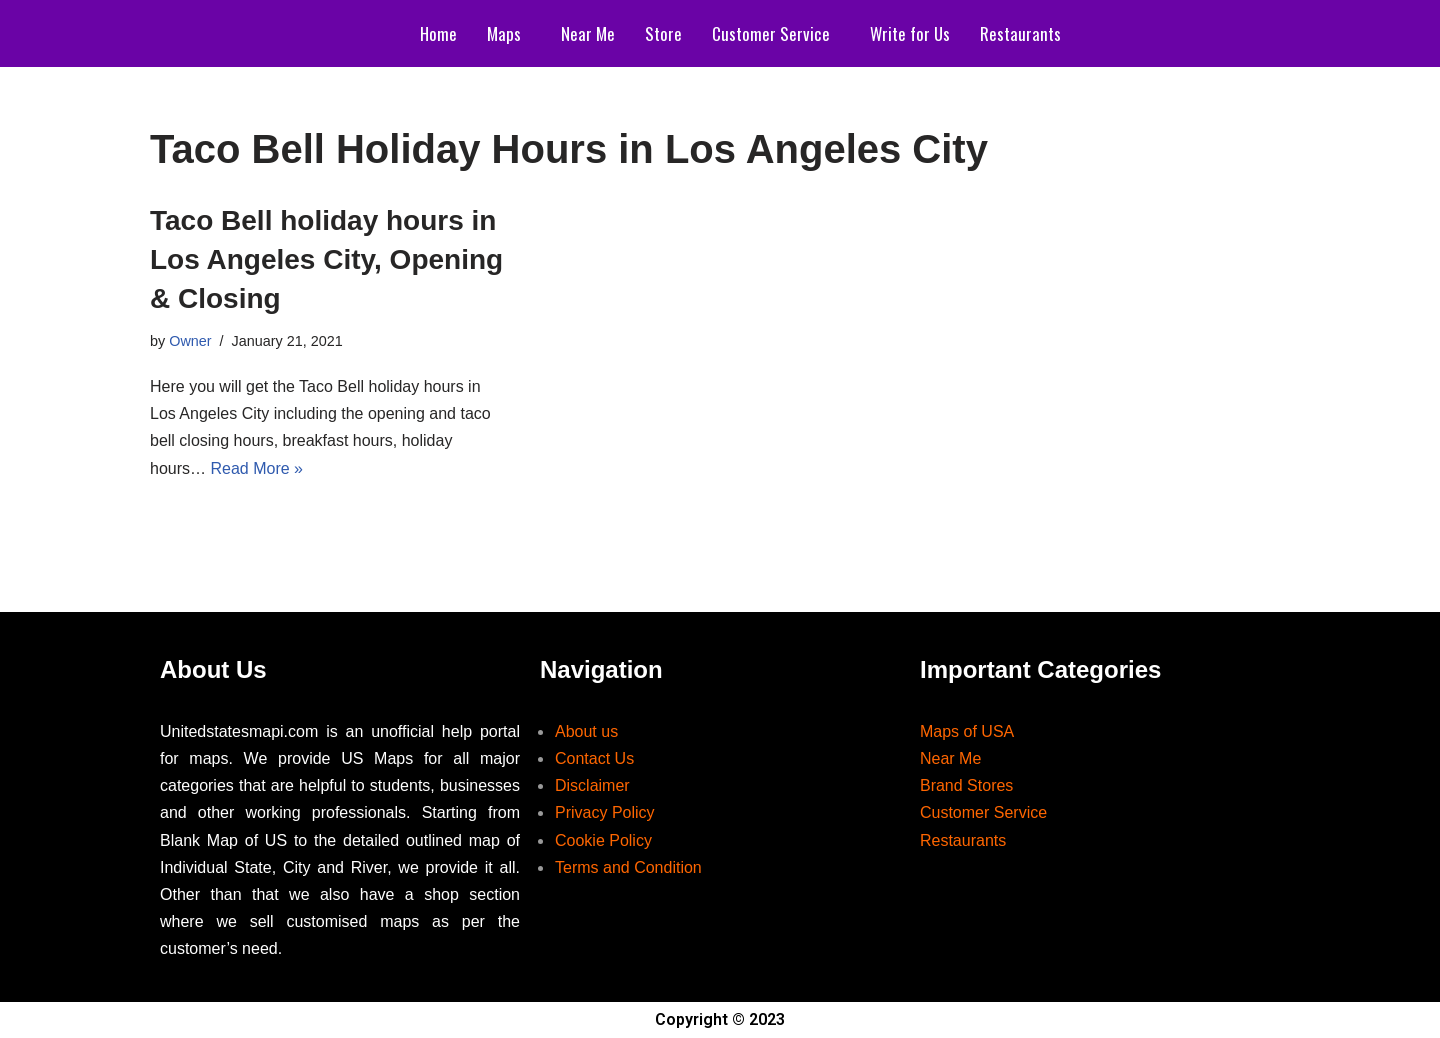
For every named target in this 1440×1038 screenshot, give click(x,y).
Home (438, 33)
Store (663, 33)
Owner (190, 341)
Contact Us (594, 758)
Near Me (588, 33)
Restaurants (1020, 33)
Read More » (256, 468)
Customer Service (771, 33)
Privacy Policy (605, 812)
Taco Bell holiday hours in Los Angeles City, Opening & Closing (326, 259)
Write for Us (910, 33)
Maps (504, 33)
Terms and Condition (628, 867)
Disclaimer (592, 785)
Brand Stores (966, 785)
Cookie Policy (603, 840)
